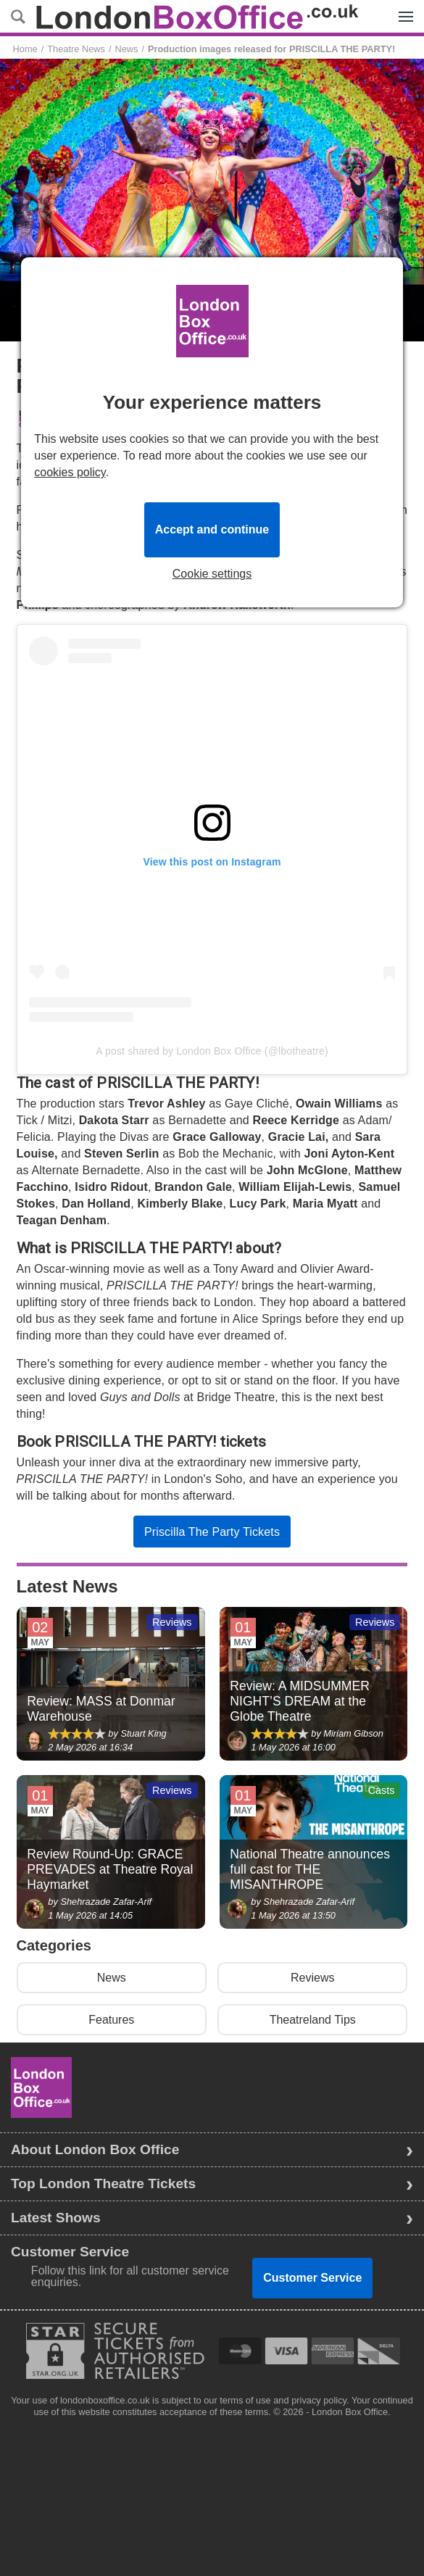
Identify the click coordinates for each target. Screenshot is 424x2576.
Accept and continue (212, 529)
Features (111, 2020)
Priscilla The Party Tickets (212, 1532)
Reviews (312, 1978)
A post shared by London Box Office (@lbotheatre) (212, 1051)
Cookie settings (212, 574)
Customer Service (312, 2278)
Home (25, 48)
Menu (402, 8)
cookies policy (69, 472)
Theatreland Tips (313, 2020)
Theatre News (76, 48)
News (126, 48)
